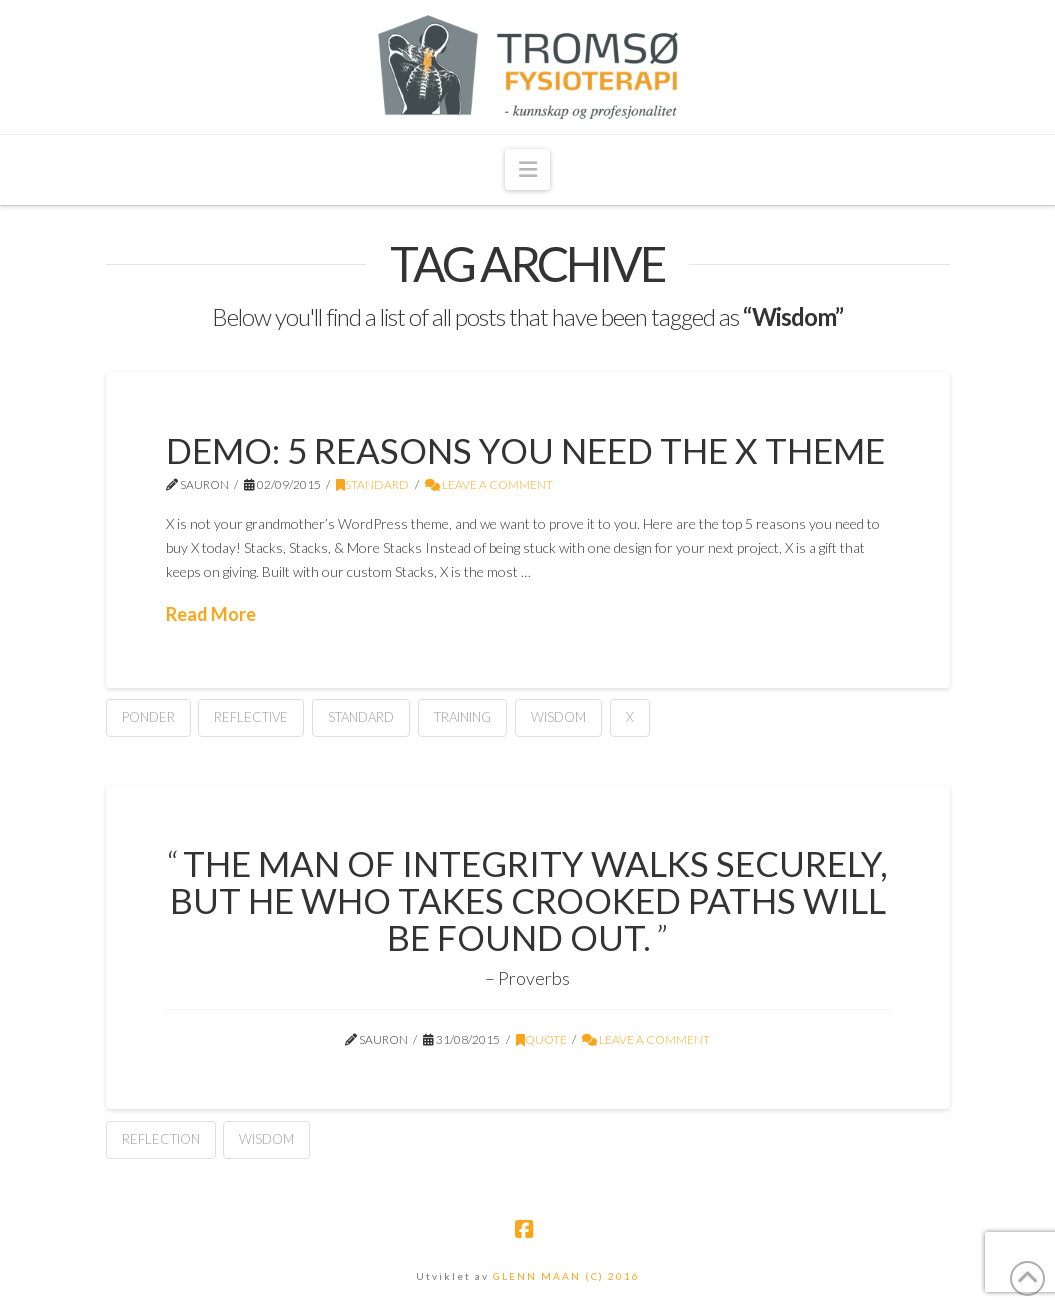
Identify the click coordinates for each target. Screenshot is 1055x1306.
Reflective (251, 717)
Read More (211, 614)
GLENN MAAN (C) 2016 (566, 1276)
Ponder (148, 717)
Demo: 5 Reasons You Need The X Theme (525, 450)
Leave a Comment (489, 484)
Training (462, 717)
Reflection (161, 1139)
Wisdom (558, 717)
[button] (527, 169)
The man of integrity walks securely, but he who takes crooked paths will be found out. (529, 900)
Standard (372, 484)
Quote (541, 1039)
